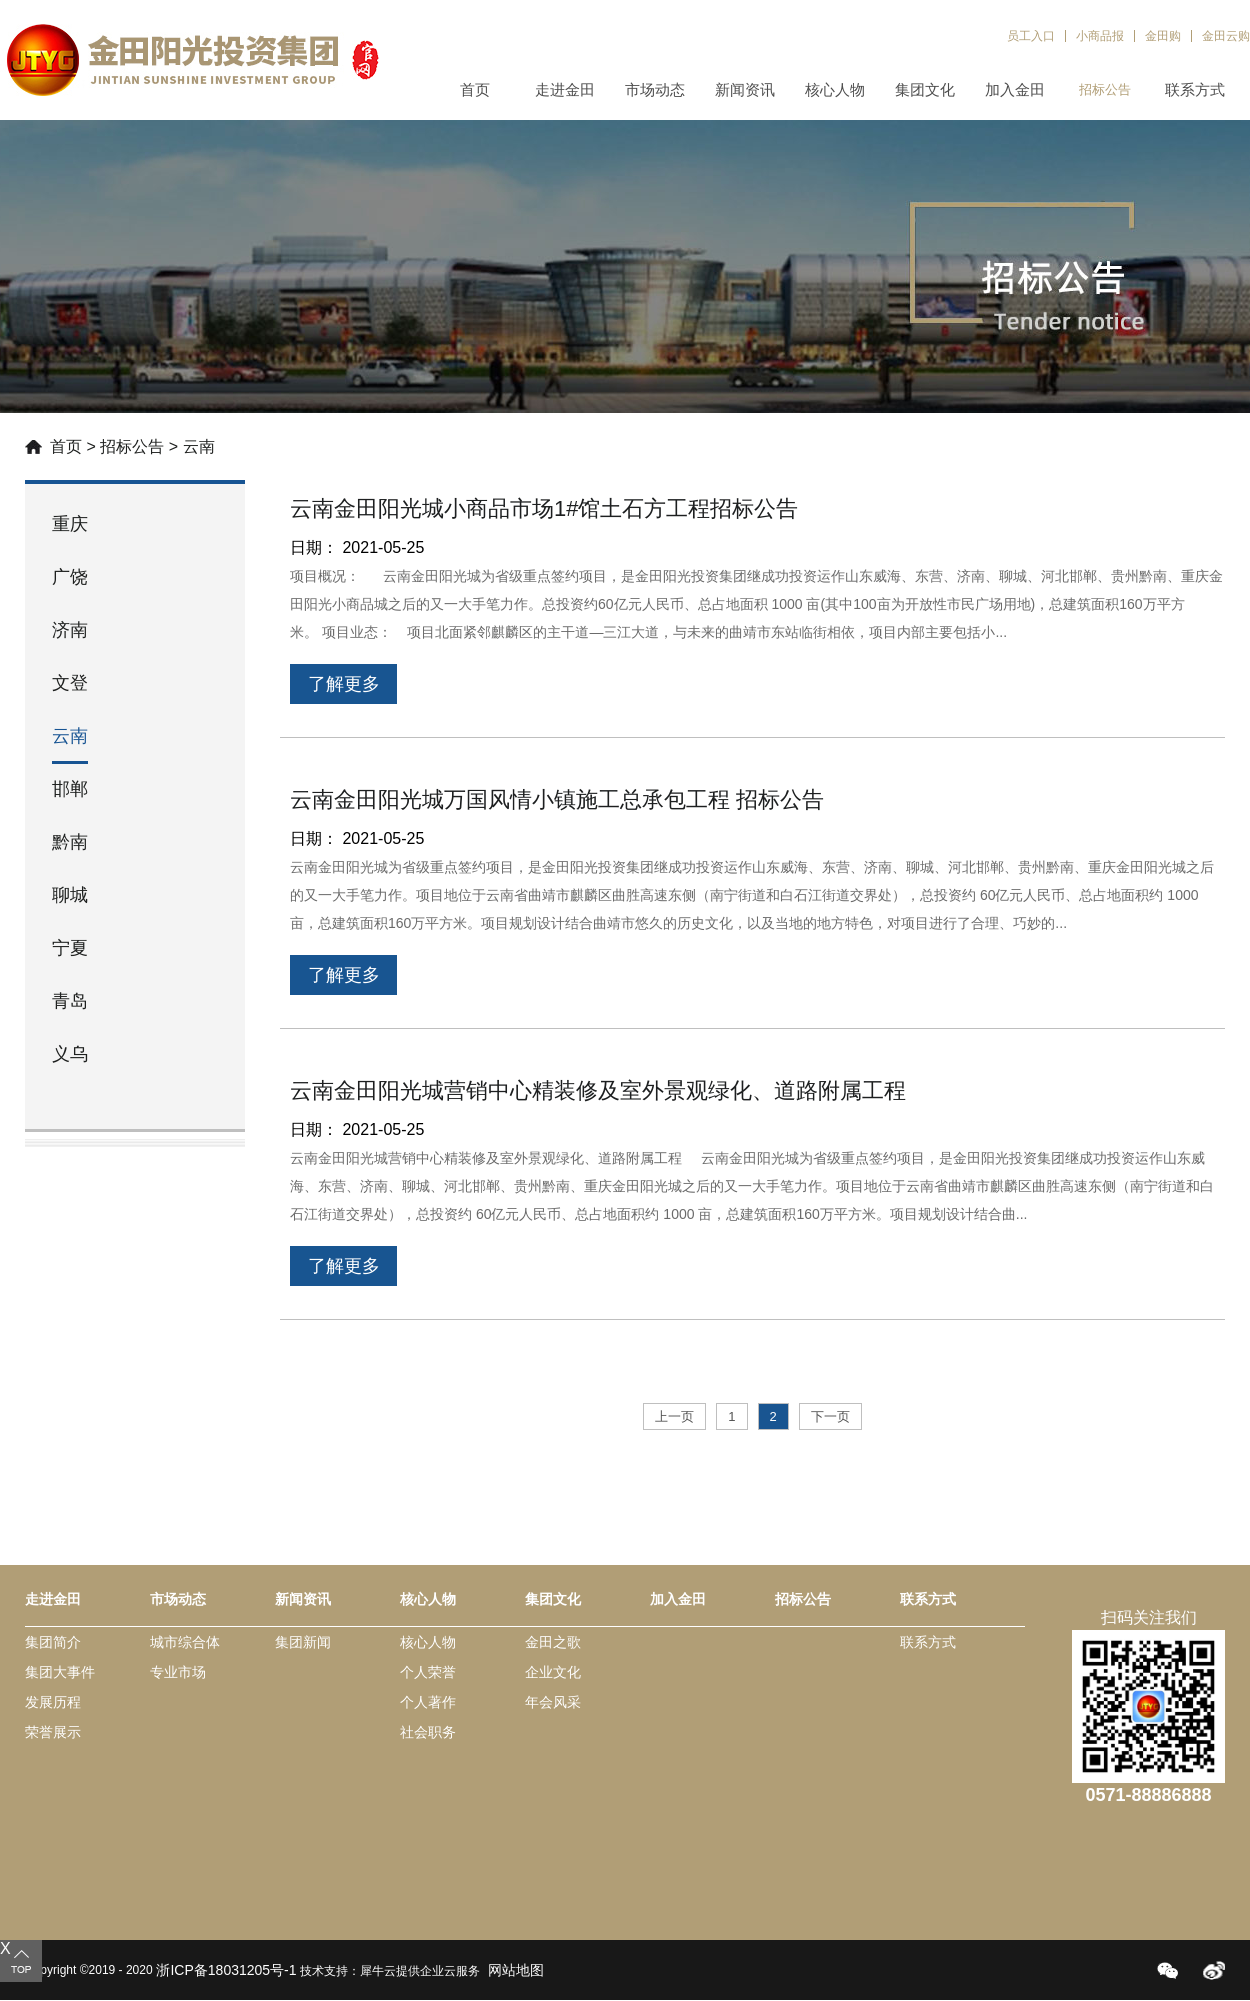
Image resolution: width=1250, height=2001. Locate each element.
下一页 (830, 1416)
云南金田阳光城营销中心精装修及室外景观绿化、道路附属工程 (598, 1090)
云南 (199, 446)
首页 (475, 89)
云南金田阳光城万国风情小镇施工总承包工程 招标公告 (557, 799)
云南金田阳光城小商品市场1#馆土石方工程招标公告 (544, 508)
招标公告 (132, 446)
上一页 (674, 1416)
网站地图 (512, 1970)
